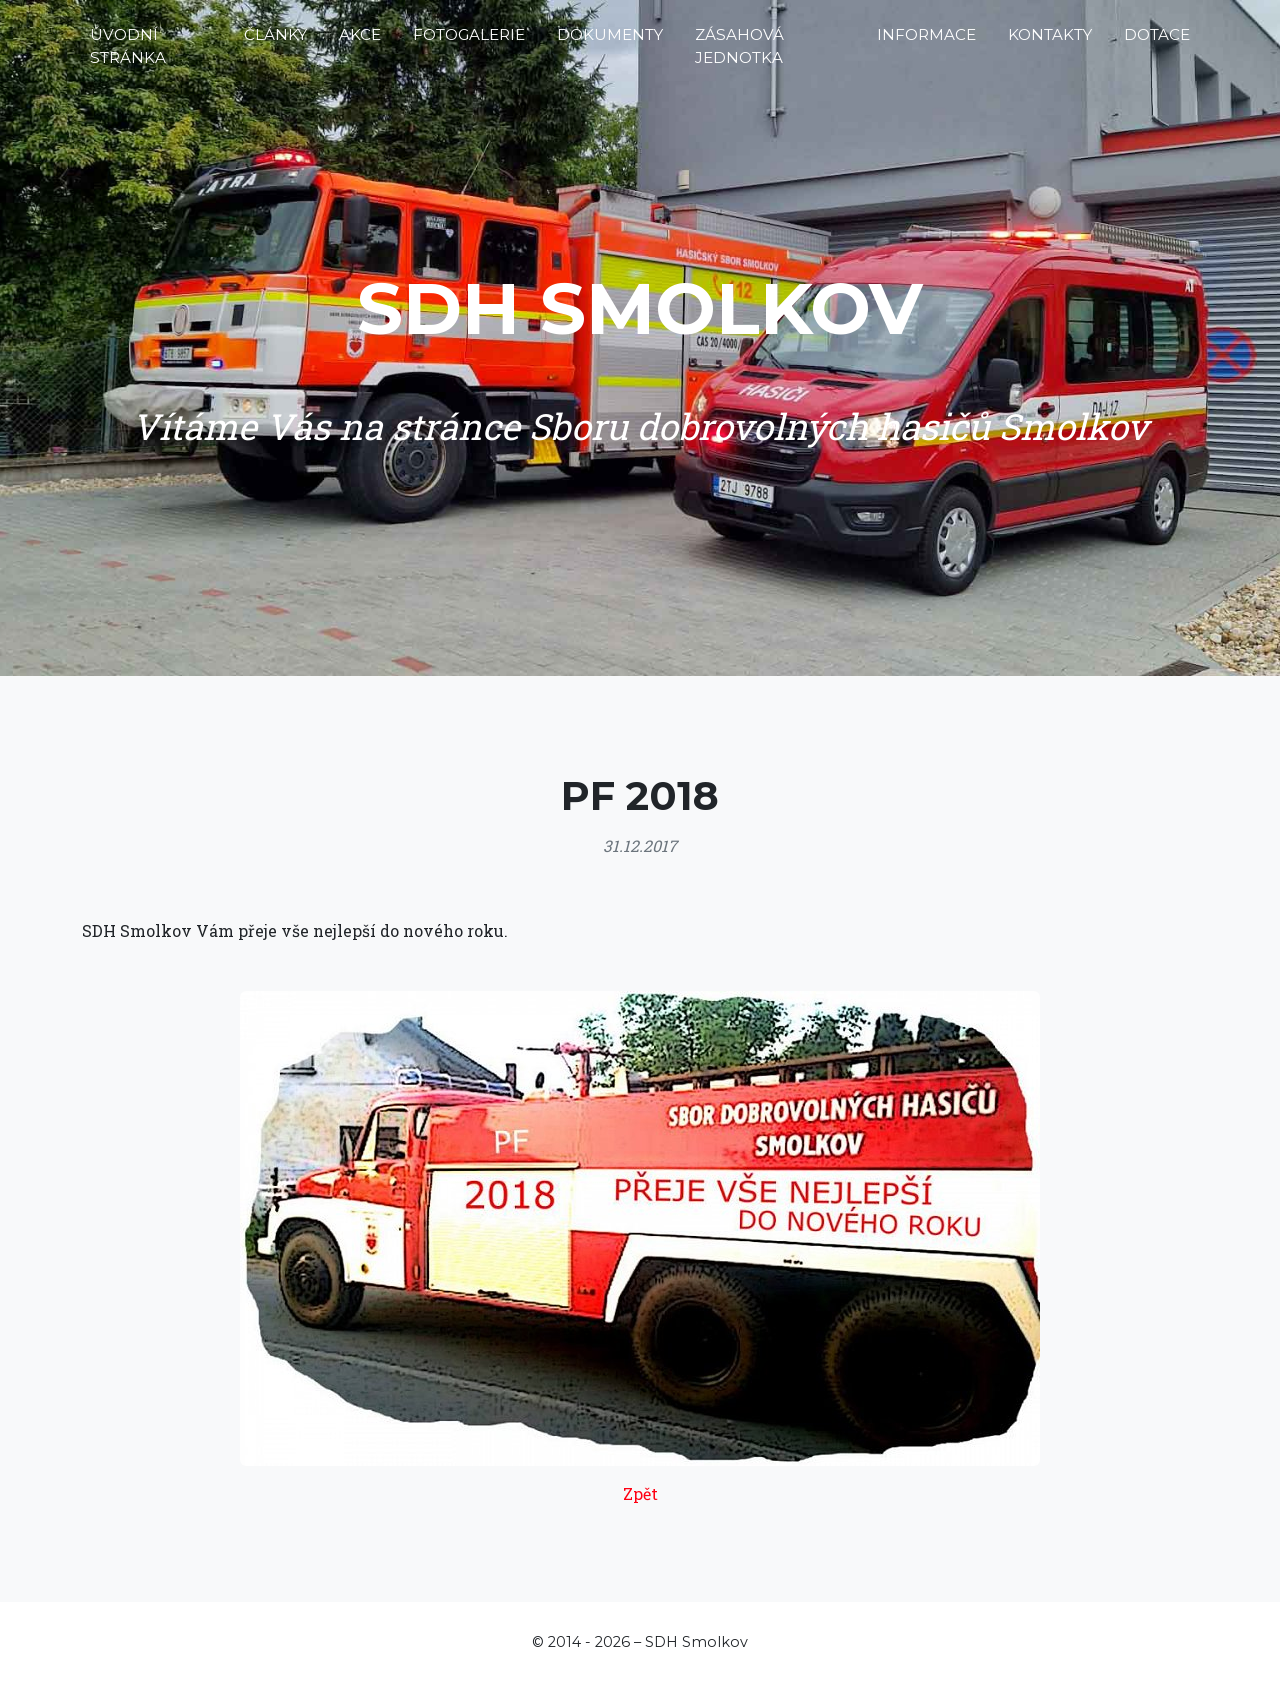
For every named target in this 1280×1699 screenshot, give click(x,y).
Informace (926, 42)
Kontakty (1050, 42)
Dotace (1157, 42)
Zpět (640, 1493)
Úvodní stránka (128, 54)
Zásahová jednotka (739, 54)
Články (275, 42)
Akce (360, 42)
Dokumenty (610, 42)
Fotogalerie (469, 42)
